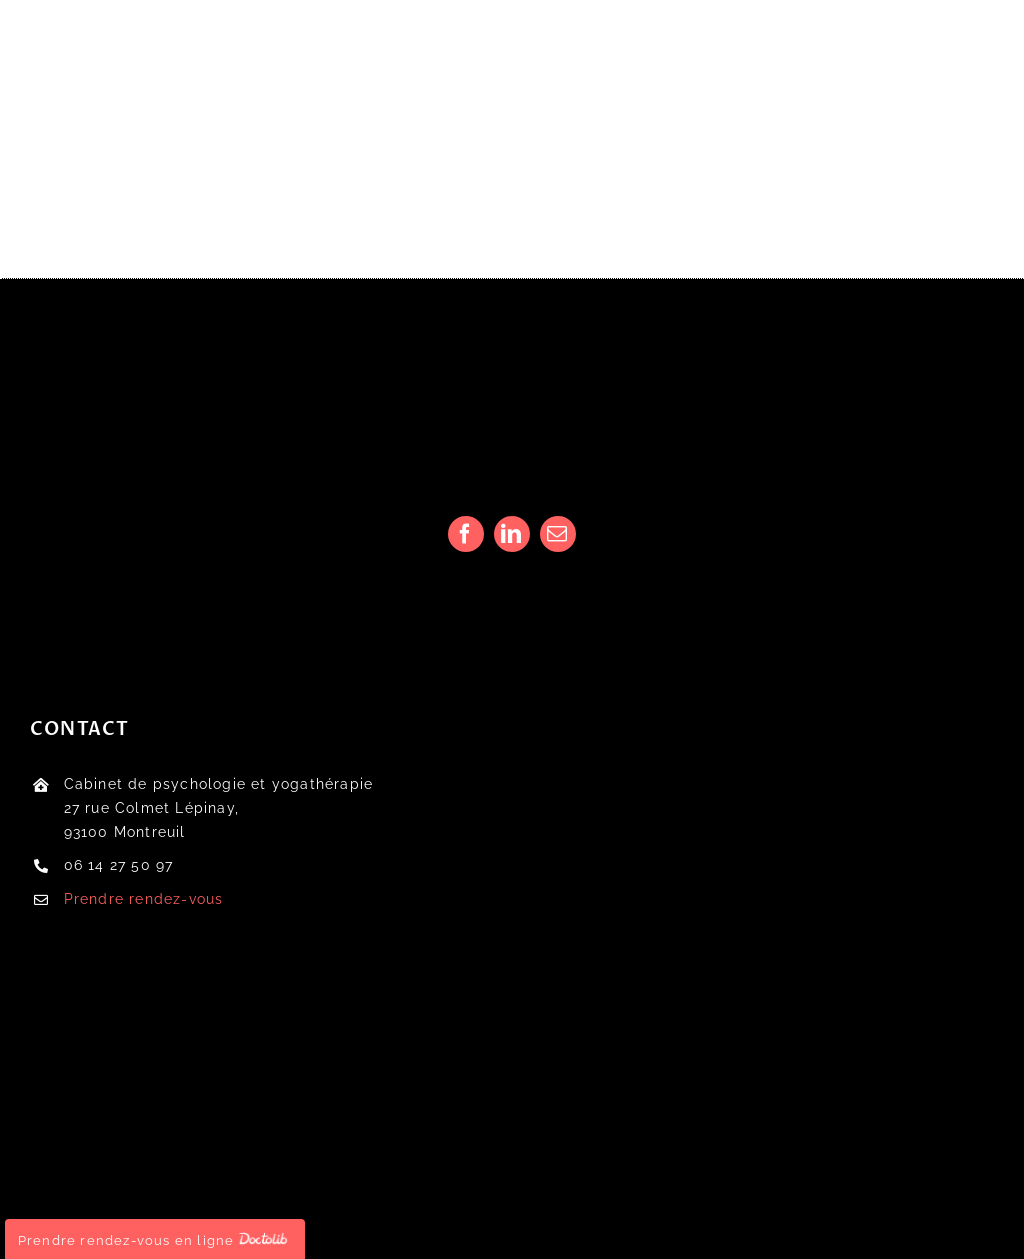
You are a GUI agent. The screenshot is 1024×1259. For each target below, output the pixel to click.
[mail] (558, 534)
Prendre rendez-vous (144, 899)
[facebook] (466, 534)
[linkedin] (512, 534)
